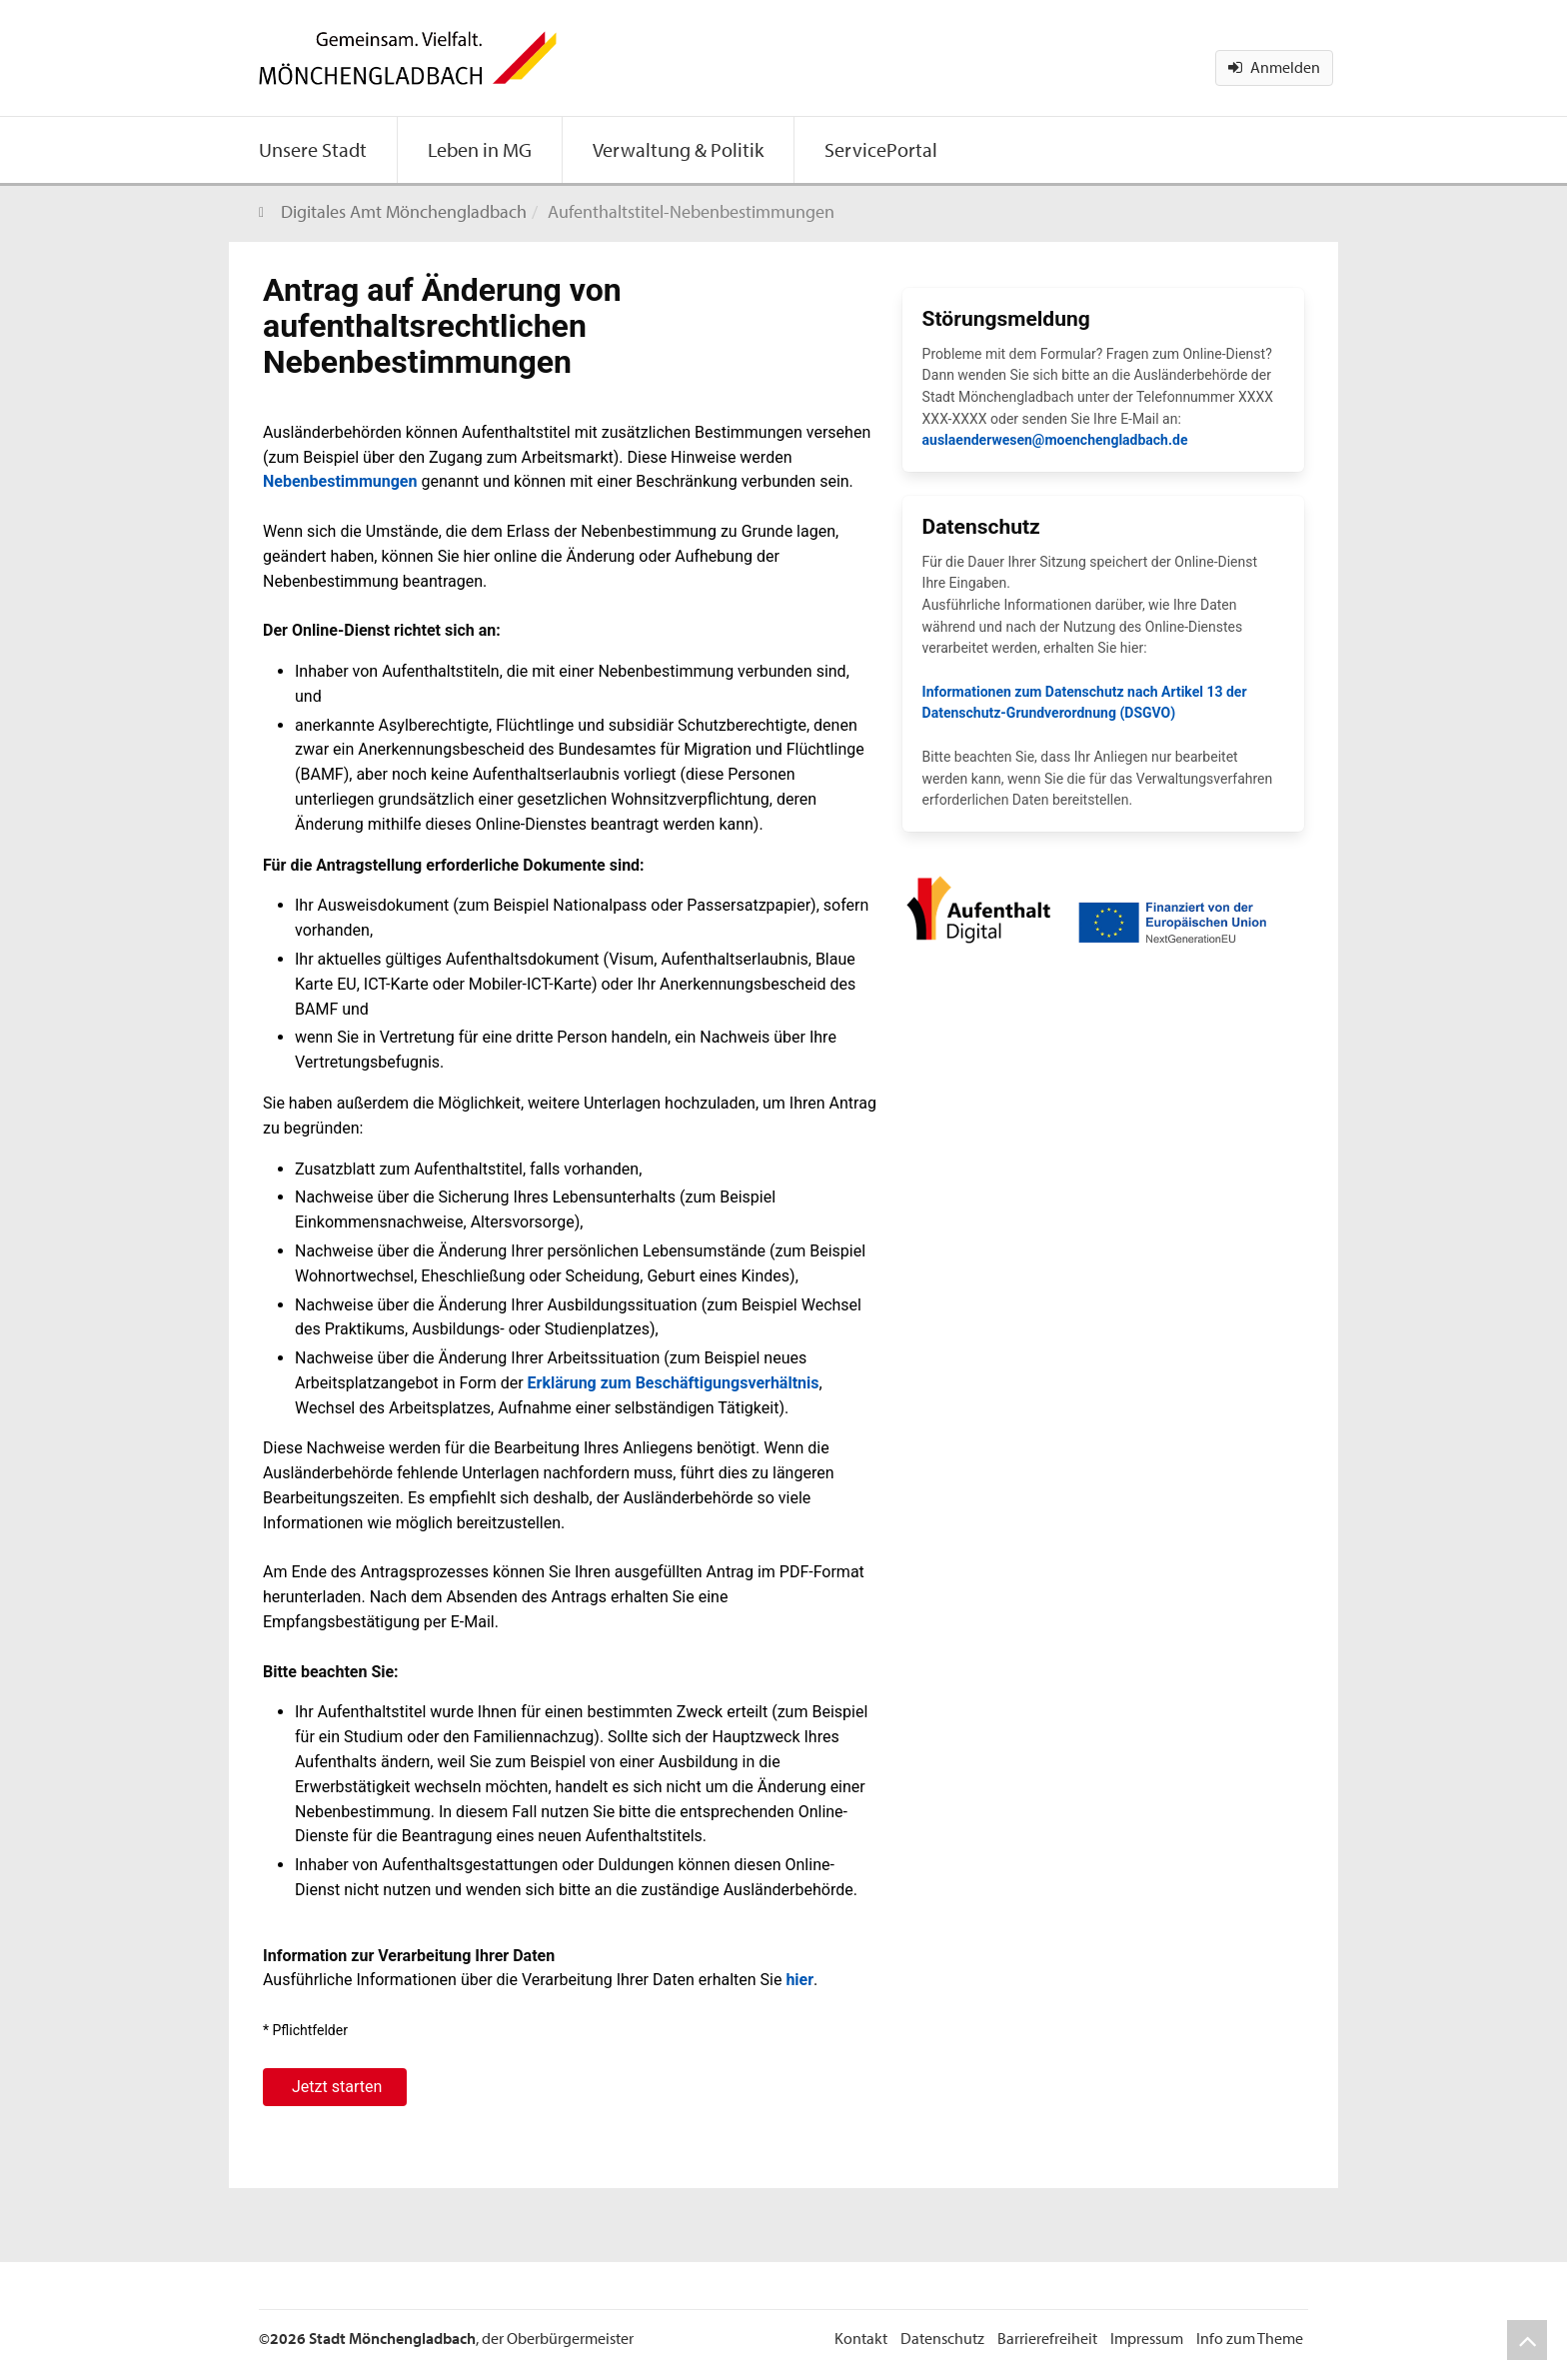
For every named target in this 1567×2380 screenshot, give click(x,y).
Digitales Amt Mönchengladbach (404, 211)
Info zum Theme (1249, 2338)
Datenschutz (942, 2338)
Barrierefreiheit (1047, 2338)
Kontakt (860, 2338)
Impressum (1146, 2338)
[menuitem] (313, 150)
